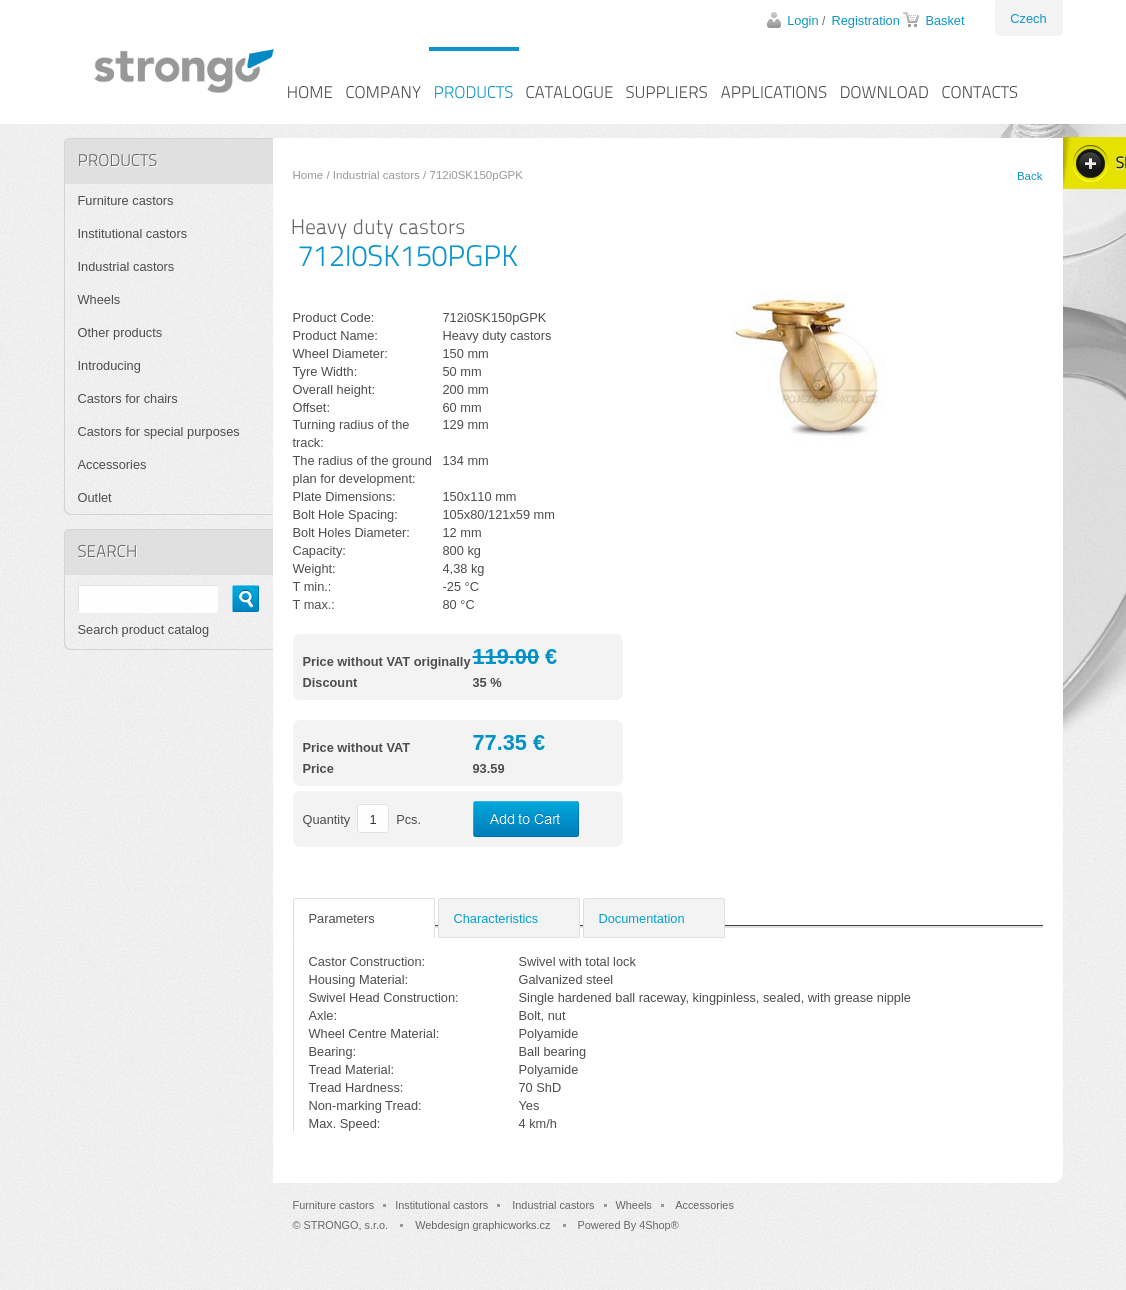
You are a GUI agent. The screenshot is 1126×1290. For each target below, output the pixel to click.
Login (802, 20)
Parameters (342, 918)
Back (1030, 176)
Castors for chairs (128, 398)
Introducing (109, 365)
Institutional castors (133, 233)
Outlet (95, 497)
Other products (120, 332)
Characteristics (496, 918)
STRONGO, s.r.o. (346, 1225)
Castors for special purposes (159, 431)
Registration (866, 20)
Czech (1028, 18)
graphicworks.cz (511, 1225)
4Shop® (658, 1225)
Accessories (112, 464)
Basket (944, 20)
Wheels (99, 299)
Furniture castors (126, 200)
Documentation (642, 918)
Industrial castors (376, 175)
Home (308, 175)
